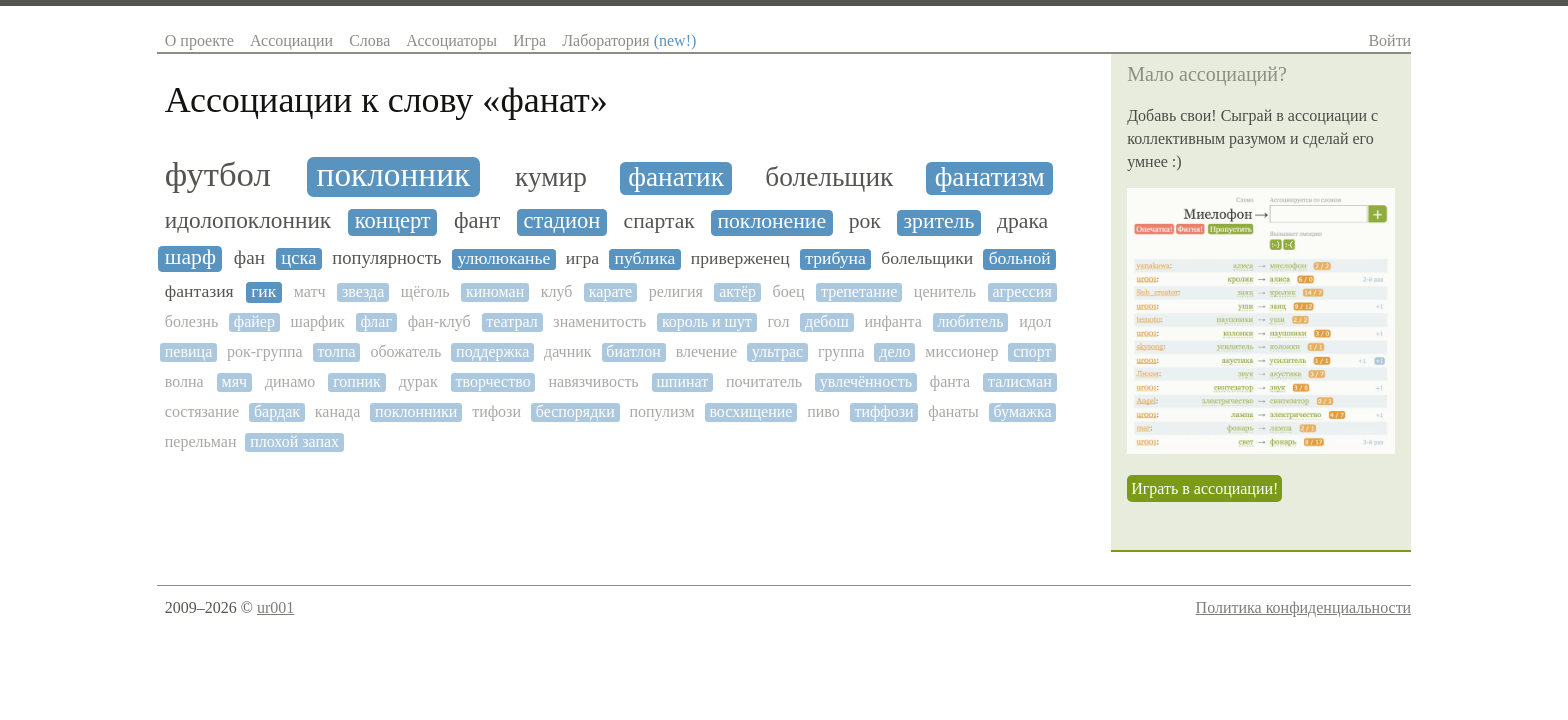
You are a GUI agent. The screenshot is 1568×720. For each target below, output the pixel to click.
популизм (661, 411)
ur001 (275, 607)
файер (254, 321)
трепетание (859, 291)
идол (1035, 321)
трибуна (835, 258)
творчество (493, 381)
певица (188, 351)
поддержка (492, 351)
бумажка (1023, 411)
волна (184, 381)
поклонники (416, 411)
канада (338, 411)
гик (263, 291)
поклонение (771, 221)
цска (298, 258)
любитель (970, 321)
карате (610, 291)
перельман (201, 441)
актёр (737, 291)
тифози (496, 411)
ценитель (945, 291)
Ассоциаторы (451, 40)
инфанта (892, 321)
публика (644, 258)
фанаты (953, 411)
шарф (190, 257)
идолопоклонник (248, 220)
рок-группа (265, 351)
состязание (202, 411)
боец (788, 291)
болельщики (927, 258)
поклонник (394, 175)
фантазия (199, 291)
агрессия (1021, 291)
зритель (939, 221)
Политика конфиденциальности (1304, 607)
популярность (386, 258)
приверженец (740, 258)
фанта (950, 381)
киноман (495, 291)
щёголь (425, 291)
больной (1020, 258)
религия (676, 291)
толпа (336, 351)
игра (582, 258)
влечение (706, 351)
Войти (1389, 40)
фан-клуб (439, 321)
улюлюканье (503, 258)
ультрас (777, 351)
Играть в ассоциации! (1204, 488)
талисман (1020, 381)
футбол (218, 175)
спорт (1032, 351)
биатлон (633, 351)
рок (865, 221)
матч (310, 291)
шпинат (683, 381)
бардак (277, 411)
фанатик (676, 177)
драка (1022, 221)
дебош (827, 321)
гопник (357, 381)
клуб (557, 291)
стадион (562, 221)
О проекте (199, 40)
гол (778, 321)
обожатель (405, 351)
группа (841, 351)
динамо (290, 381)
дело (894, 351)
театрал (511, 321)
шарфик (318, 321)
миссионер (961, 351)
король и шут (707, 321)
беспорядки (575, 411)
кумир (551, 177)
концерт (393, 221)
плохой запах (294, 441)
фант (477, 221)
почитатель (764, 381)
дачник (568, 351)
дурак (418, 381)
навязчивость (593, 381)
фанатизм (990, 177)
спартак (659, 221)
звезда (363, 291)
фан (249, 257)
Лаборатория (629, 40)
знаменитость (599, 321)
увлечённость (866, 381)
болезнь (191, 321)
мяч (235, 381)
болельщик (829, 177)
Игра (529, 40)
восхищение (750, 411)
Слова (369, 40)
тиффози (883, 411)
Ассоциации (291, 40)
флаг (376, 321)
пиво (823, 411)
